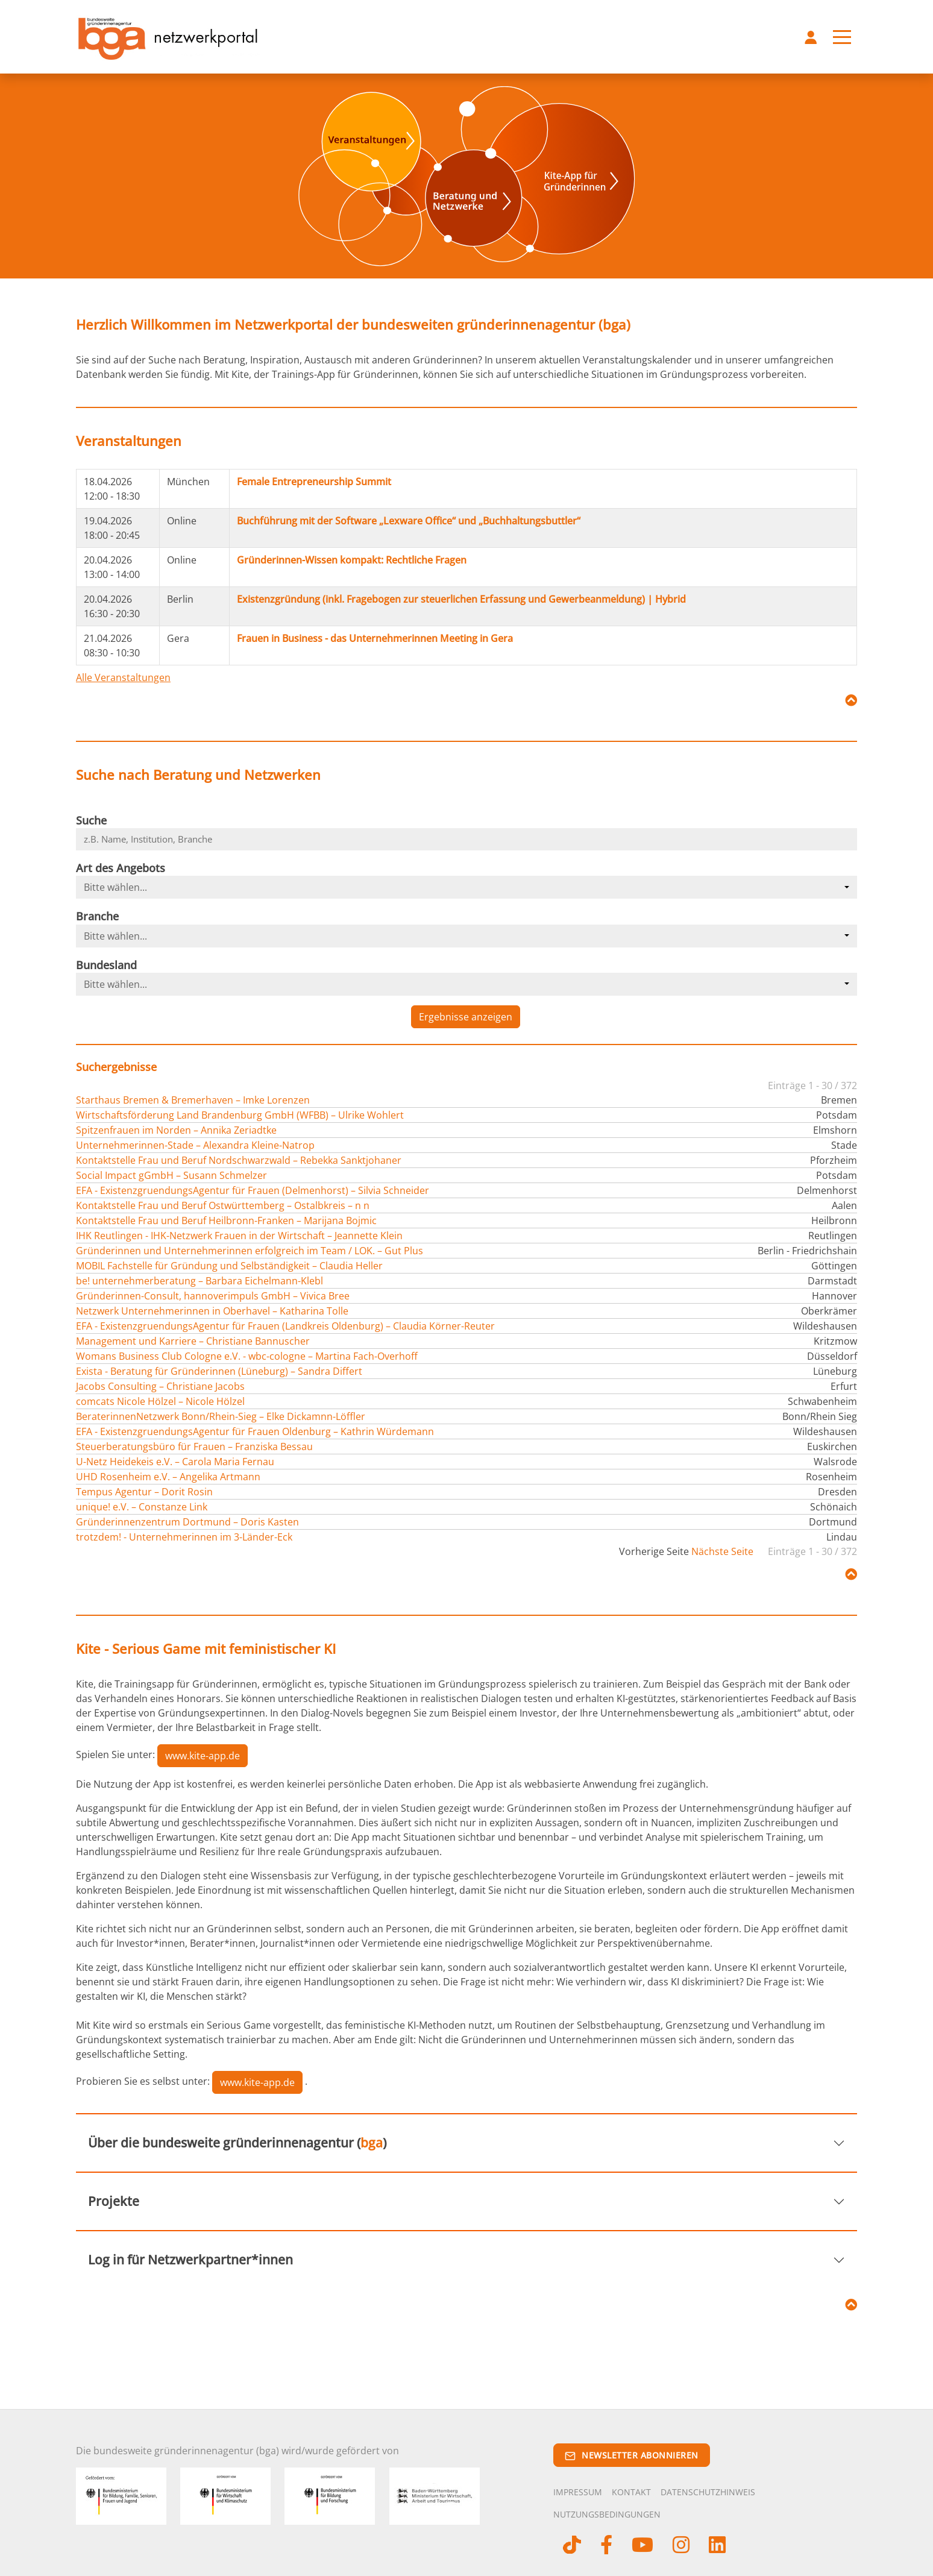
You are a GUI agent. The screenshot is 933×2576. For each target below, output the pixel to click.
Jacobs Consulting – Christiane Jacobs (160, 1386)
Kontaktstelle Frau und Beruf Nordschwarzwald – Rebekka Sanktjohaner (238, 1160)
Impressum (577, 2492)
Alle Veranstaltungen (123, 677)
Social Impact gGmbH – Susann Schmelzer (171, 1175)
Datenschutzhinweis (708, 2492)
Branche (97, 916)
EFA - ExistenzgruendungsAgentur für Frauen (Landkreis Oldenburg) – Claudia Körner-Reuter (285, 1326)
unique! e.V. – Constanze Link (141, 1507)
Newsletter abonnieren (632, 2455)
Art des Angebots (120, 868)
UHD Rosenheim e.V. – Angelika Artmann (168, 1476)
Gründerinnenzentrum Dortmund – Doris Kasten (187, 1522)
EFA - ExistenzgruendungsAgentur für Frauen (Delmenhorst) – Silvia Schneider (252, 1190)
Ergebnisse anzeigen (465, 1016)
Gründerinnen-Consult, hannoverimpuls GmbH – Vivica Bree (213, 1296)
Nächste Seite (722, 1551)
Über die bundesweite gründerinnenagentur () (237, 2143)
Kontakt (631, 2492)
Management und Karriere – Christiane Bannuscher (193, 1341)
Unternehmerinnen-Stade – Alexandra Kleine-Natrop (195, 1145)
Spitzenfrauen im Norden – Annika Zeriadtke (176, 1130)
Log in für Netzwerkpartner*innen (190, 2259)
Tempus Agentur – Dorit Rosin (144, 1492)
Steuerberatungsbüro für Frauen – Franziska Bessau (194, 1446)
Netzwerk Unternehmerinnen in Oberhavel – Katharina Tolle (212, 1311)
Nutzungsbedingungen (607, 2514)
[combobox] (466, 887)
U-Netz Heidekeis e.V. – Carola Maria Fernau (175, 1461)
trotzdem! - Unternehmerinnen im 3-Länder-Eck (184, 1537)
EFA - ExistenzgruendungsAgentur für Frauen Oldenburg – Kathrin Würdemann (255, 1431)
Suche (91, 820)
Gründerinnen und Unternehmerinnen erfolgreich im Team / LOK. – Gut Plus (249, 1250)
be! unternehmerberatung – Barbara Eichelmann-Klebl (199, 1281)
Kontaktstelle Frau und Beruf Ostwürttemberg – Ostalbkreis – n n (222, 1205)
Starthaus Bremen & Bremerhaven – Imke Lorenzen (193, 1100)
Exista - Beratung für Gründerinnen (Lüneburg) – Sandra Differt (219, 1371)
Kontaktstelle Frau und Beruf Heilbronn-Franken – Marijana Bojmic (226, 1220)
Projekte (113, 2201)
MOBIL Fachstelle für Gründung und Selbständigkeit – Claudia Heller (229, 1266)
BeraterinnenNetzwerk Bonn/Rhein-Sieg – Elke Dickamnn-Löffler (220, 1416)
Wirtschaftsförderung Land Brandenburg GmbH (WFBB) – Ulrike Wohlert (240, 1115)
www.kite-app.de (202, 1755)
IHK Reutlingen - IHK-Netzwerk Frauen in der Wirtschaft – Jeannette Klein (239, 1235)
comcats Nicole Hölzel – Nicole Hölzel (160, 1401)
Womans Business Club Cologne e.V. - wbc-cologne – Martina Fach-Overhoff (247, 1356)
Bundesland (106, 965)
